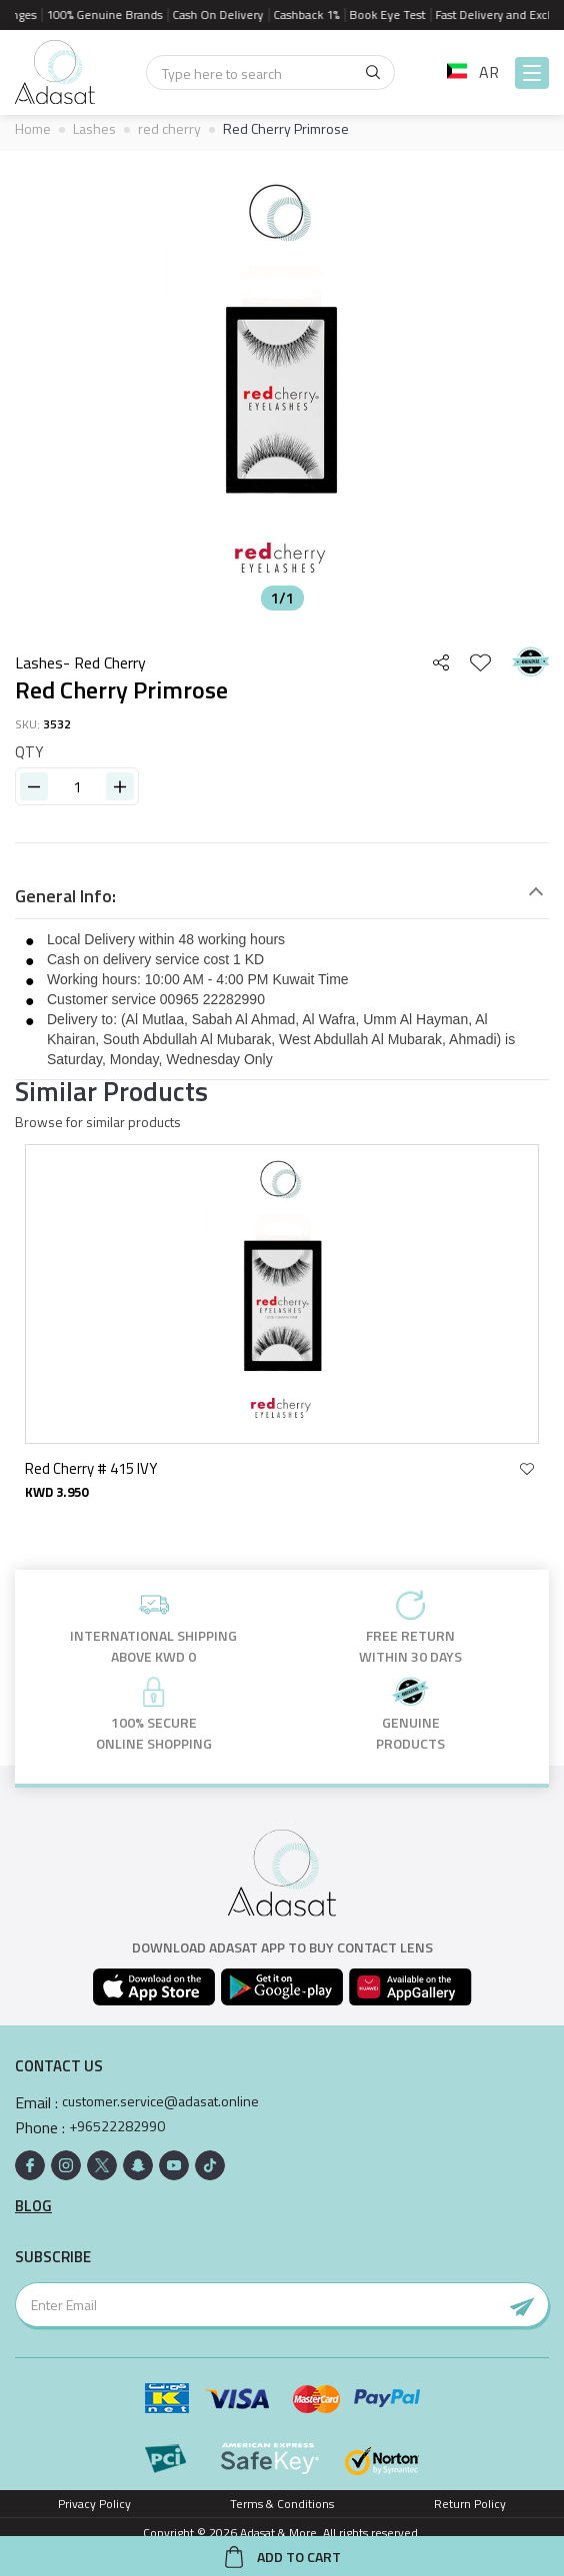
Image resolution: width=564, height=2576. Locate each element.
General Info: (65, 896)
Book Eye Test (394, 14)
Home (33, 128)
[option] (282, 386)
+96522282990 (117, 2126)
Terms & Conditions (282, 2503)
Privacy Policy (94, 2503)
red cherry (169, 128)
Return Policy (470, 2503)
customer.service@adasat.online (160, 2101)
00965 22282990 (212, 999)
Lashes (94, 128)
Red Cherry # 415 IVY (92, 1468)
